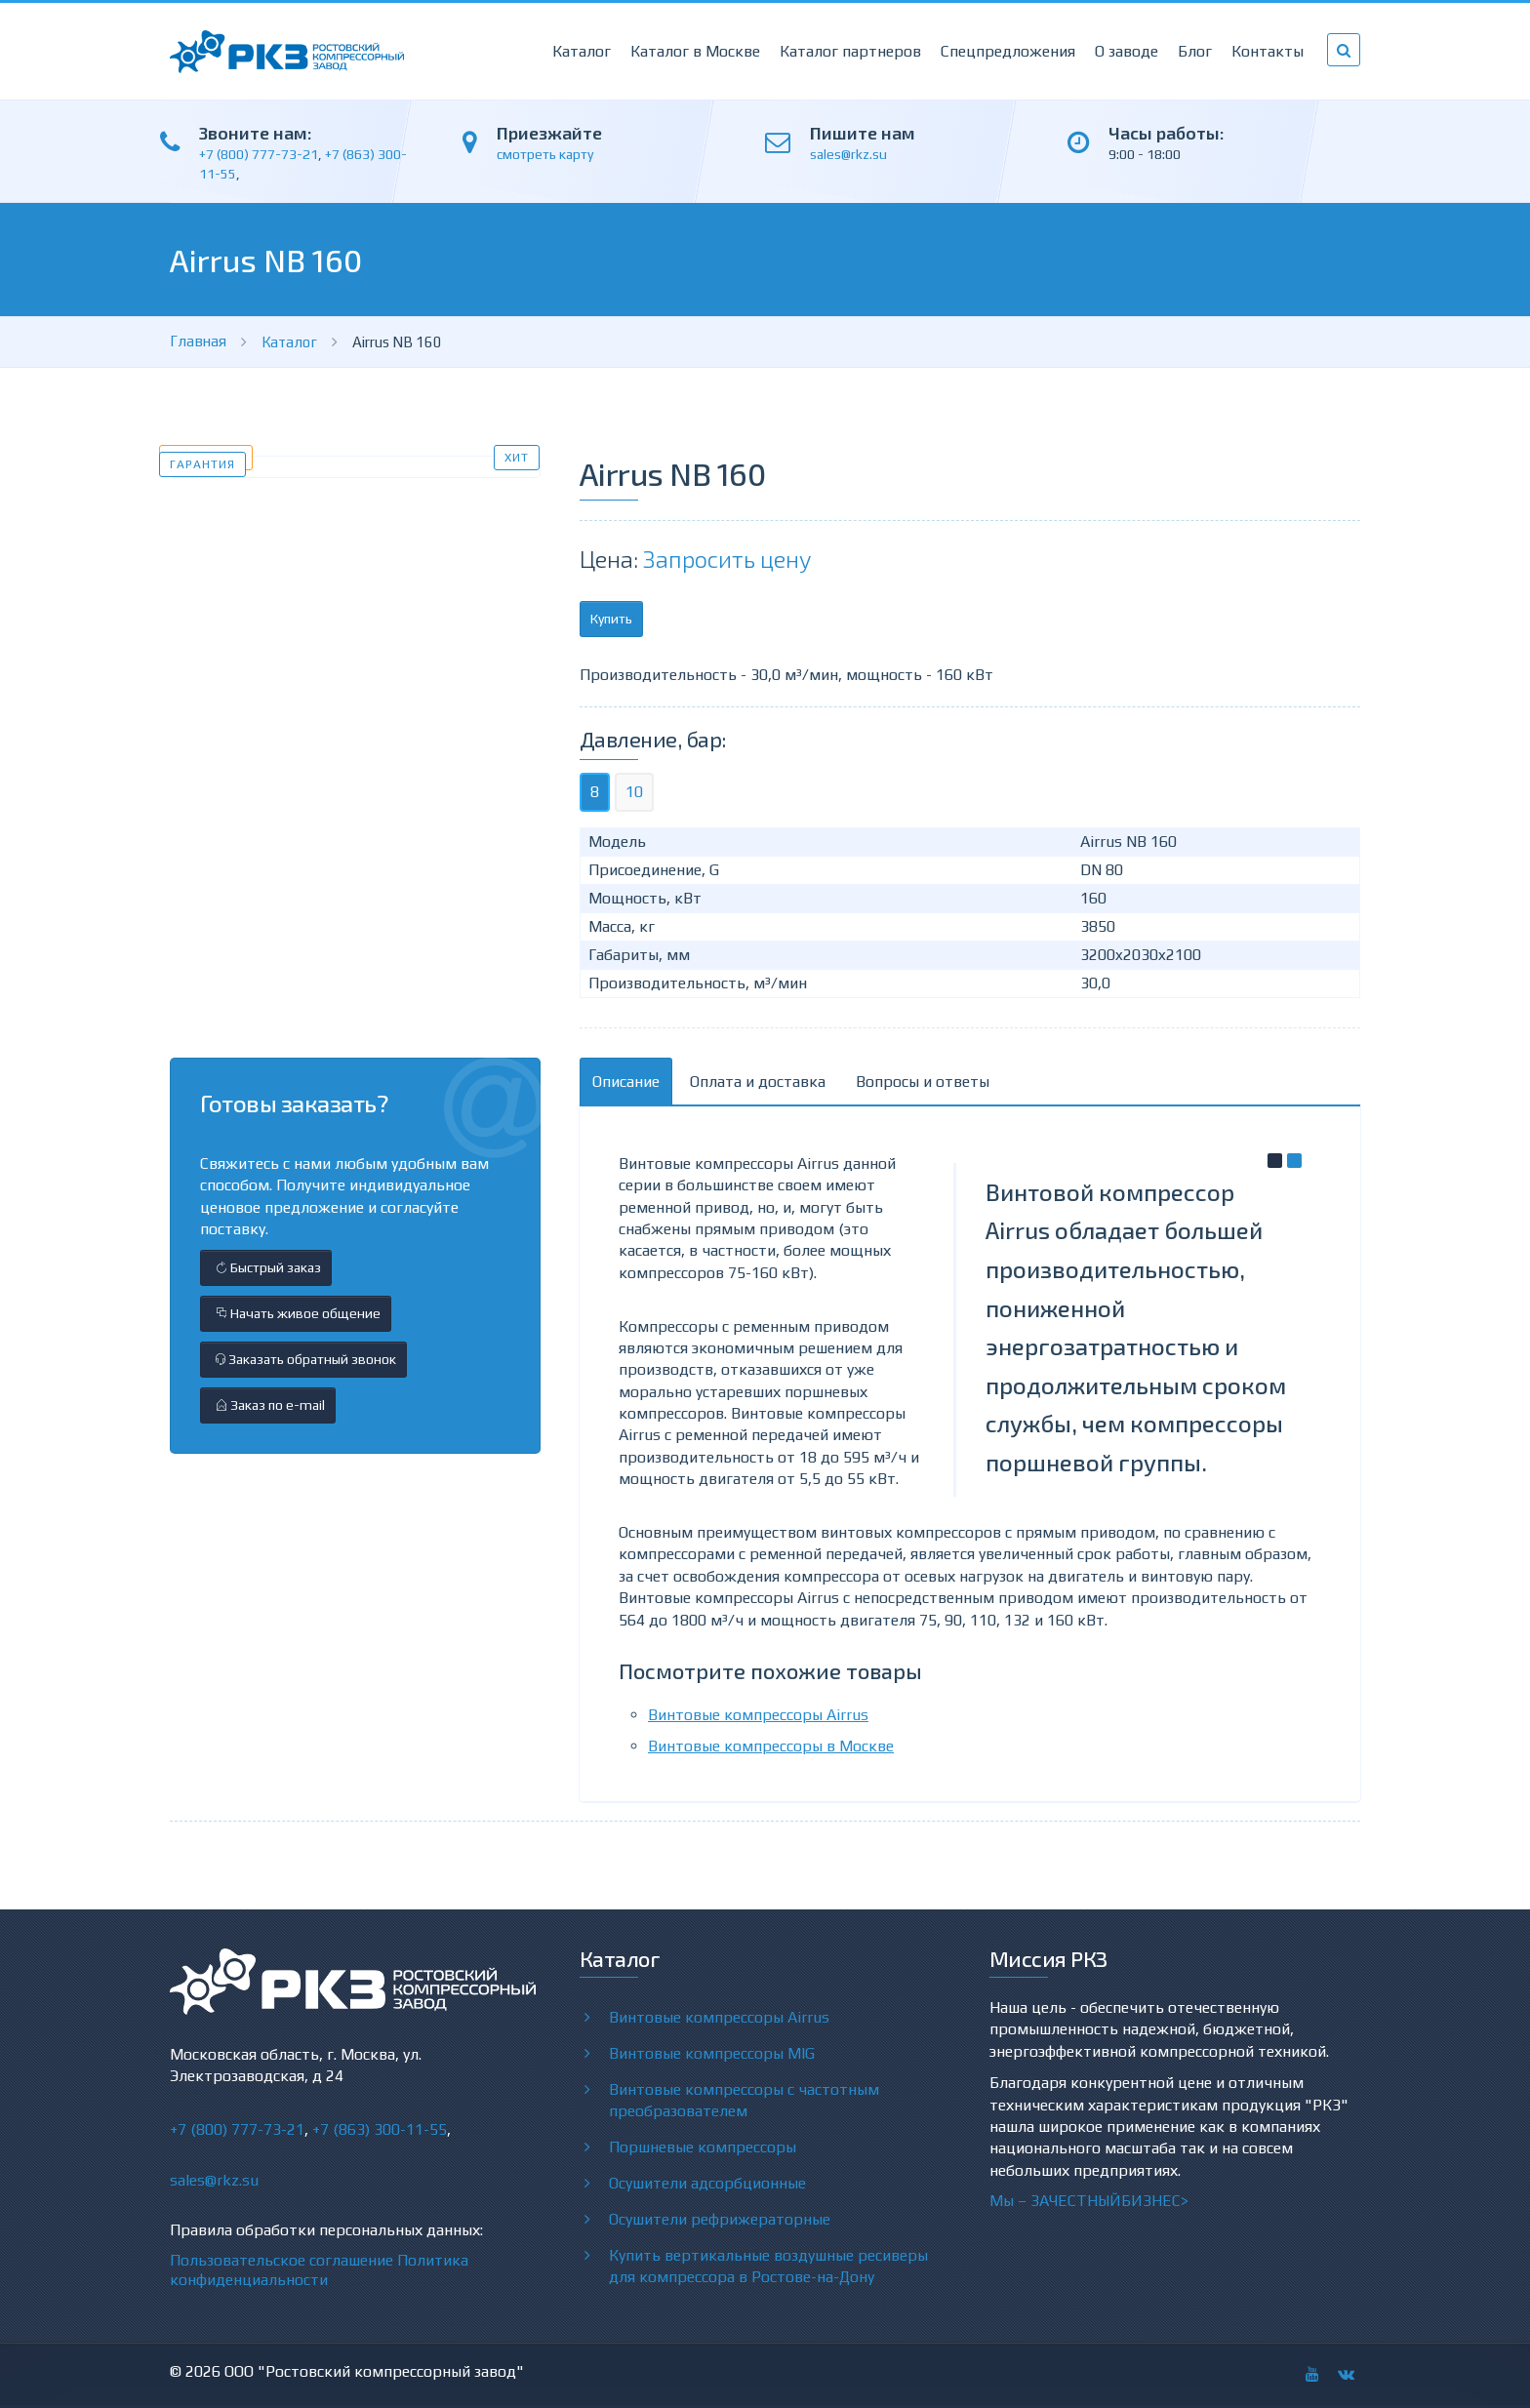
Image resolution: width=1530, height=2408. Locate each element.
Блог (1195, 51)
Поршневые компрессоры (702, 2146)
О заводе (1126, 51)
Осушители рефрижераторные (719, 2218)
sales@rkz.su (848, 154)
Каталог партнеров (850, 51)
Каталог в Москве (695, 51)
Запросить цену (727, 558)
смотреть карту (545, 154)
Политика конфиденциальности (319, 2270)
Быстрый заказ (266, 1267)
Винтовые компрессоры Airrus (758, 1715)
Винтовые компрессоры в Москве (771, 1746)
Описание (626, 1081)
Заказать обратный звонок (303, 1359)
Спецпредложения (1008, 51)
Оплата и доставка (757, 1081)
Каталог (581, 51)
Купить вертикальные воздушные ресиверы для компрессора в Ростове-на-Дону (768, 2265)
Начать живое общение (296, 1313)
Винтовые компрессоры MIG (712, 2053)
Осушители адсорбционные (707, 2182)
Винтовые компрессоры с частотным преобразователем (744, 2099)
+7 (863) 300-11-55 (379, 2129)
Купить (611, 618)
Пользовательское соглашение (281, 2260)
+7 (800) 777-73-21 (258, 154)
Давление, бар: (653, 738)
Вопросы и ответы (922, 1081)
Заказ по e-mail (268, 1405)
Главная (198, 341)
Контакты (1267, 51)
